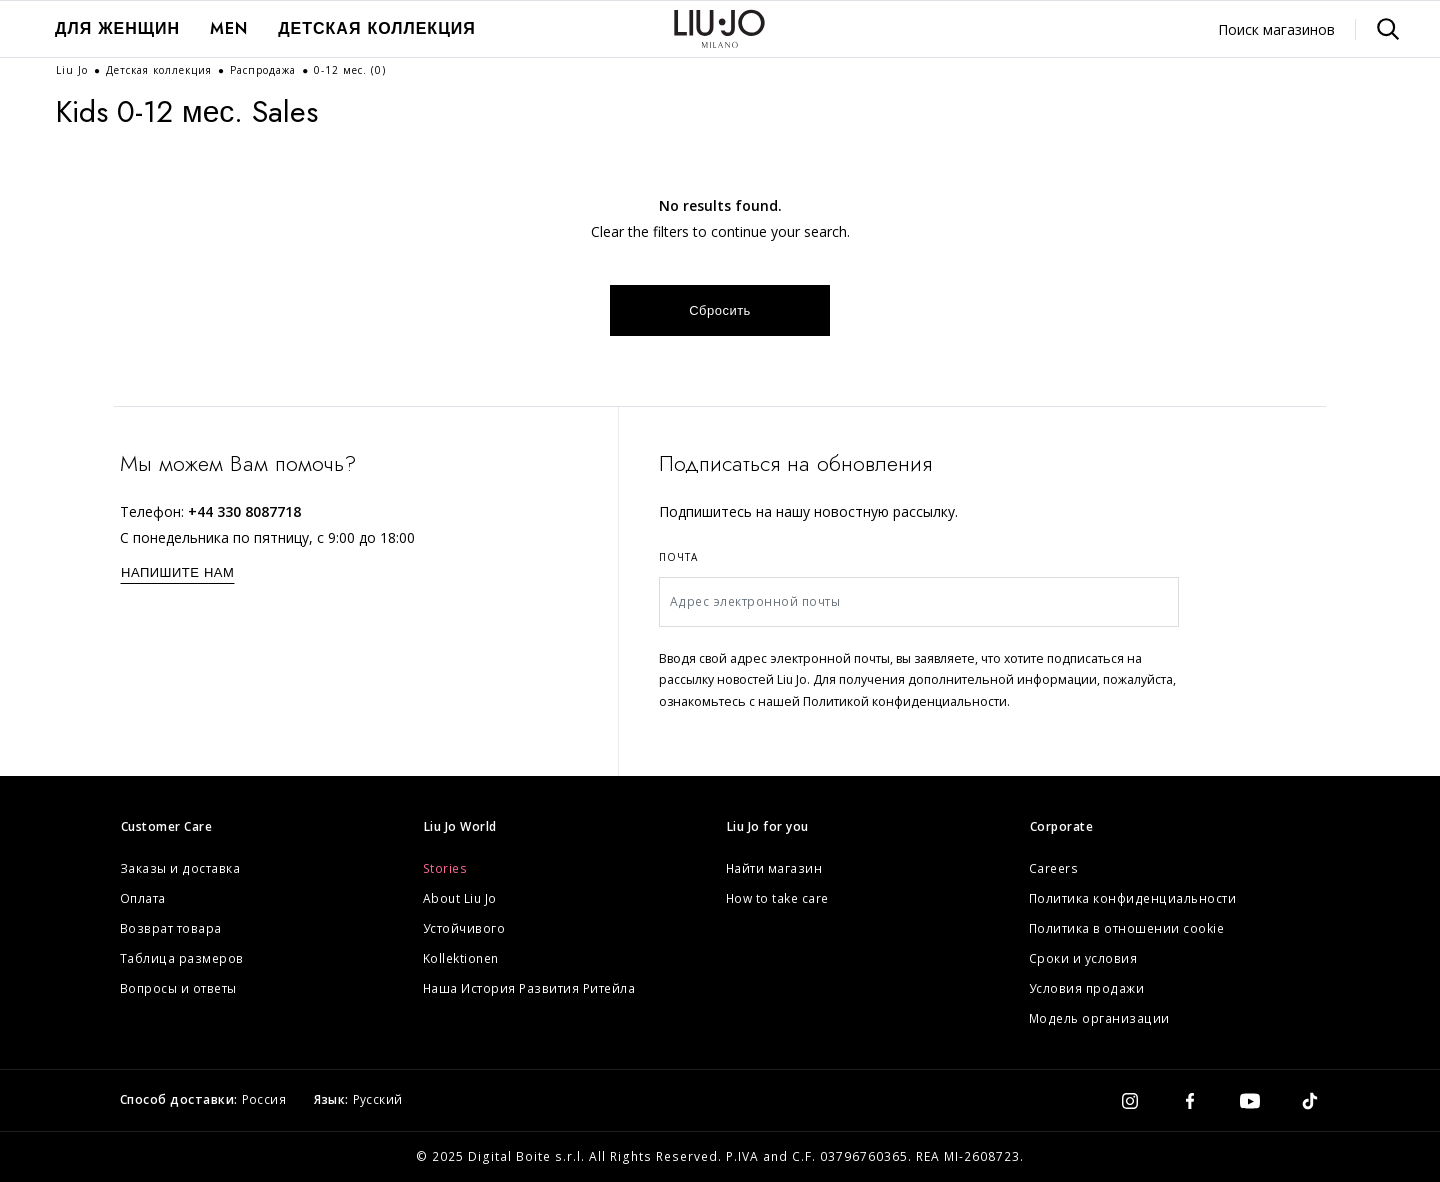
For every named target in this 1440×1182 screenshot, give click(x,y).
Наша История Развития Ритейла (529, 988)
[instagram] (1130, 1100)
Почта (678, 557)
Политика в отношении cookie (1127, 928)
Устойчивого (464, 928)
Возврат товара (171, 928)
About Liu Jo (460, 898)
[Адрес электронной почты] (919, 602)
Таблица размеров (182, 958)
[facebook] (1190, 1100)
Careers (1054, 868)
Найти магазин (774, 868)
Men (229, 28)
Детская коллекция (377, 28)
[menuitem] (117, 29)
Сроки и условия (1083, 958)
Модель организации (1099, 1018)
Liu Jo (74, 70)
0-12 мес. (350, 70)
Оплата (143, 898)
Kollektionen (461, 958)
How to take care (777, 898)
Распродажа (265, 70)
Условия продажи (1087, 988)
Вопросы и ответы (178, 988)
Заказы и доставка (180, 868)
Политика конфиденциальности (1133, 898)
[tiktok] (1310, 1100)
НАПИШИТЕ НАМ (177, 572)
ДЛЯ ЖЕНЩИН (117, 28)
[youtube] (1250, 1100)
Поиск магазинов (1276, 29)
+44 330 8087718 (244, 511)
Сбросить (720, 310)
